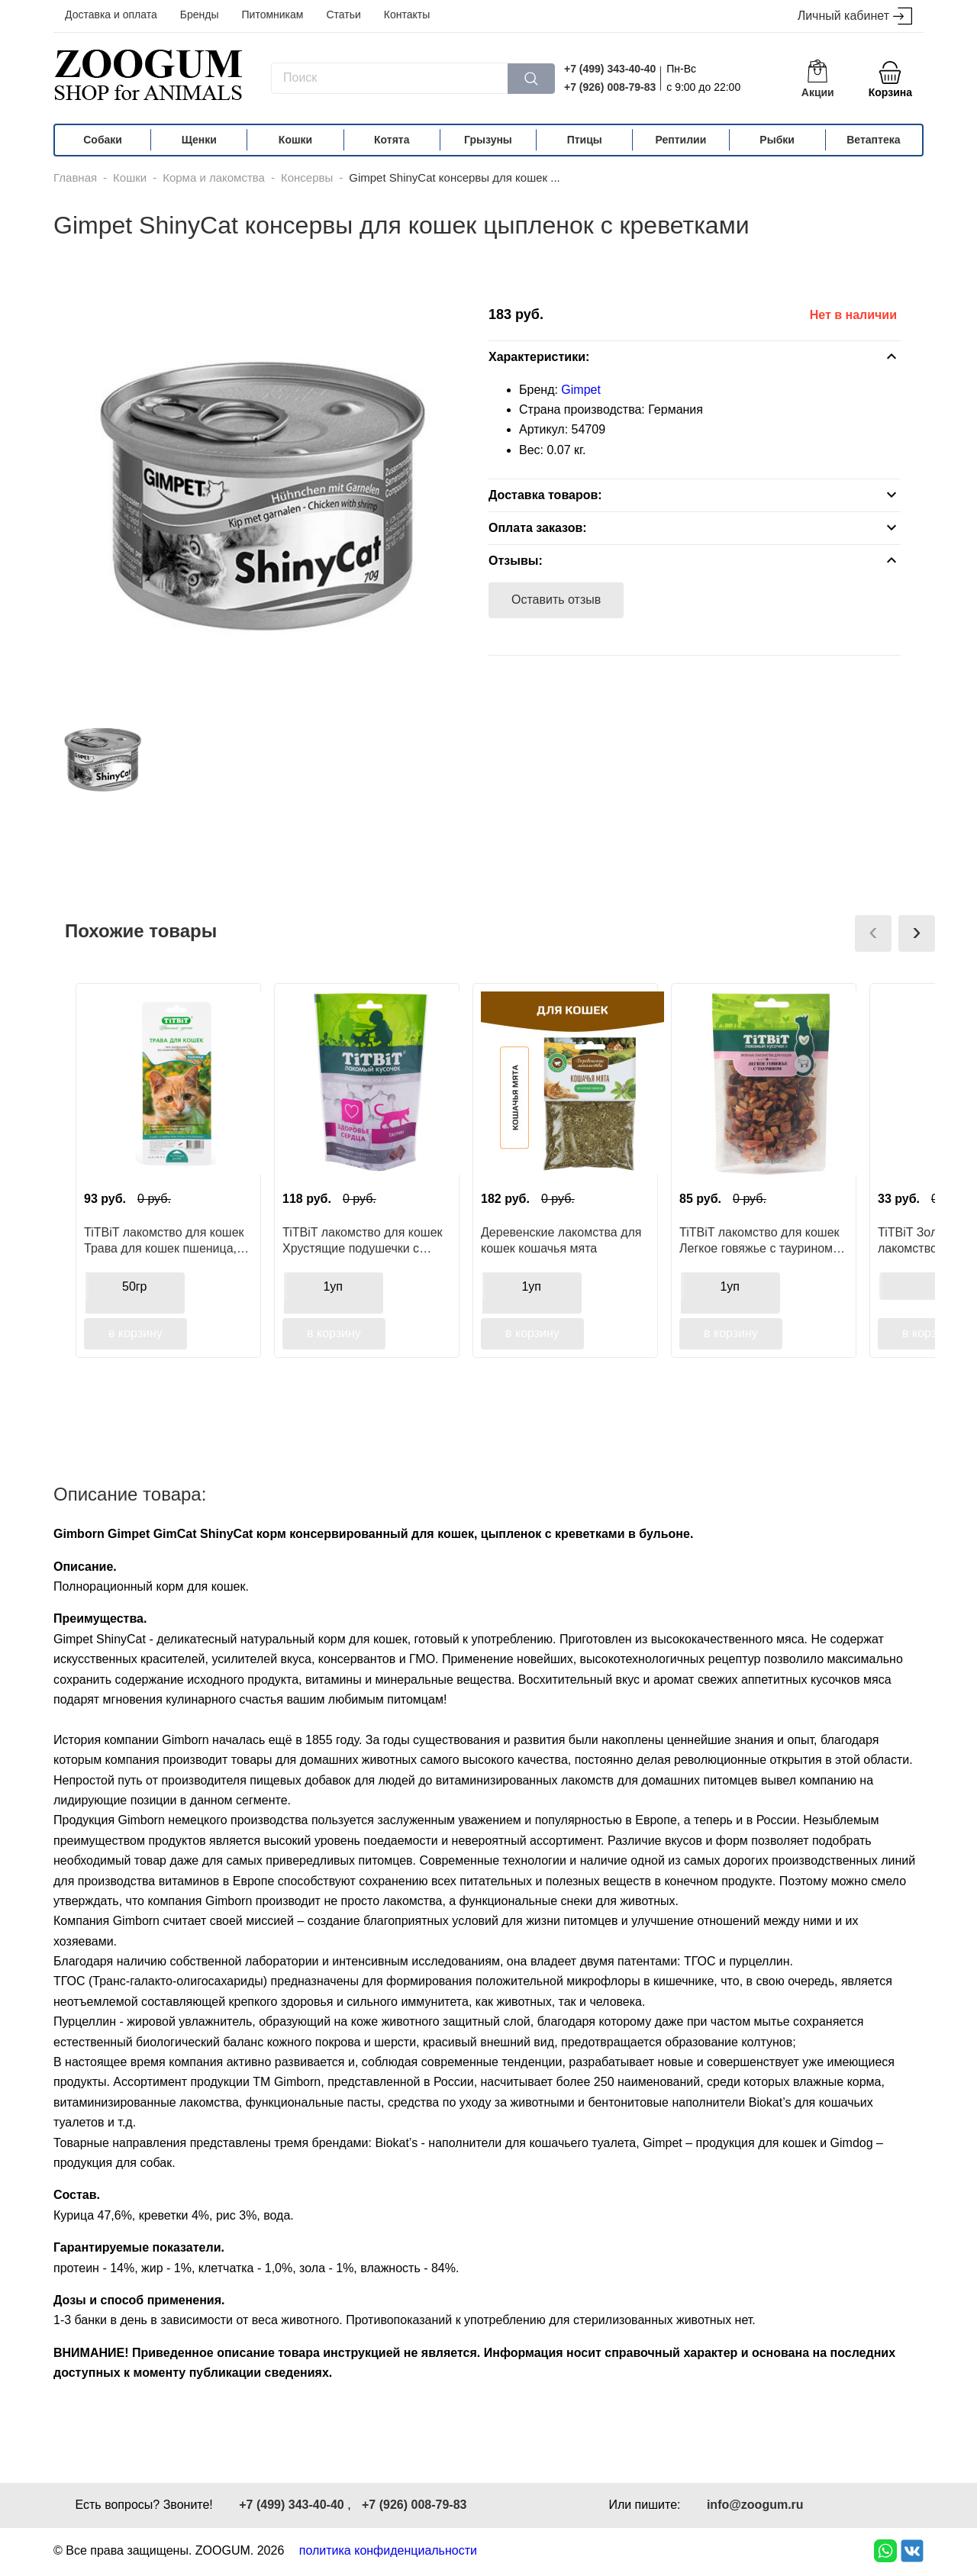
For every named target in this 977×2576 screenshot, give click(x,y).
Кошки (295, 140)
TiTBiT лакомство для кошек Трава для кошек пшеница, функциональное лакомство (164, 1240)
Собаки (102, 140)
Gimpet (581, 389)
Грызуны (488, 140)
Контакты (407, 14)
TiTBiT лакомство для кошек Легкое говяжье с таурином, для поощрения (759, 1240)
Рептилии (681, 140)
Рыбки (777, 140)
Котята (391, 140)
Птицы (584, 140)
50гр (134, 1286)
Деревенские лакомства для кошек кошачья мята (561, 1240)
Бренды (199, 14)
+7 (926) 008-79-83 (610, 87)
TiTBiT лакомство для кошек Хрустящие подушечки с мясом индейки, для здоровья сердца (362, 1240)
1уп (333, 1286)
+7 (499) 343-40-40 (610, 69)
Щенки (199, 140)
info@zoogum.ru (755, 2504)
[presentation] (873, 933)
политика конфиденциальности (388, 2550)
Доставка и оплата (111, 14)
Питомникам (273, 14)
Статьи (343, 14)
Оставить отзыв (556, 599)
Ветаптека (873, 140)
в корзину (135, 1333)
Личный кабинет (855, 16)
